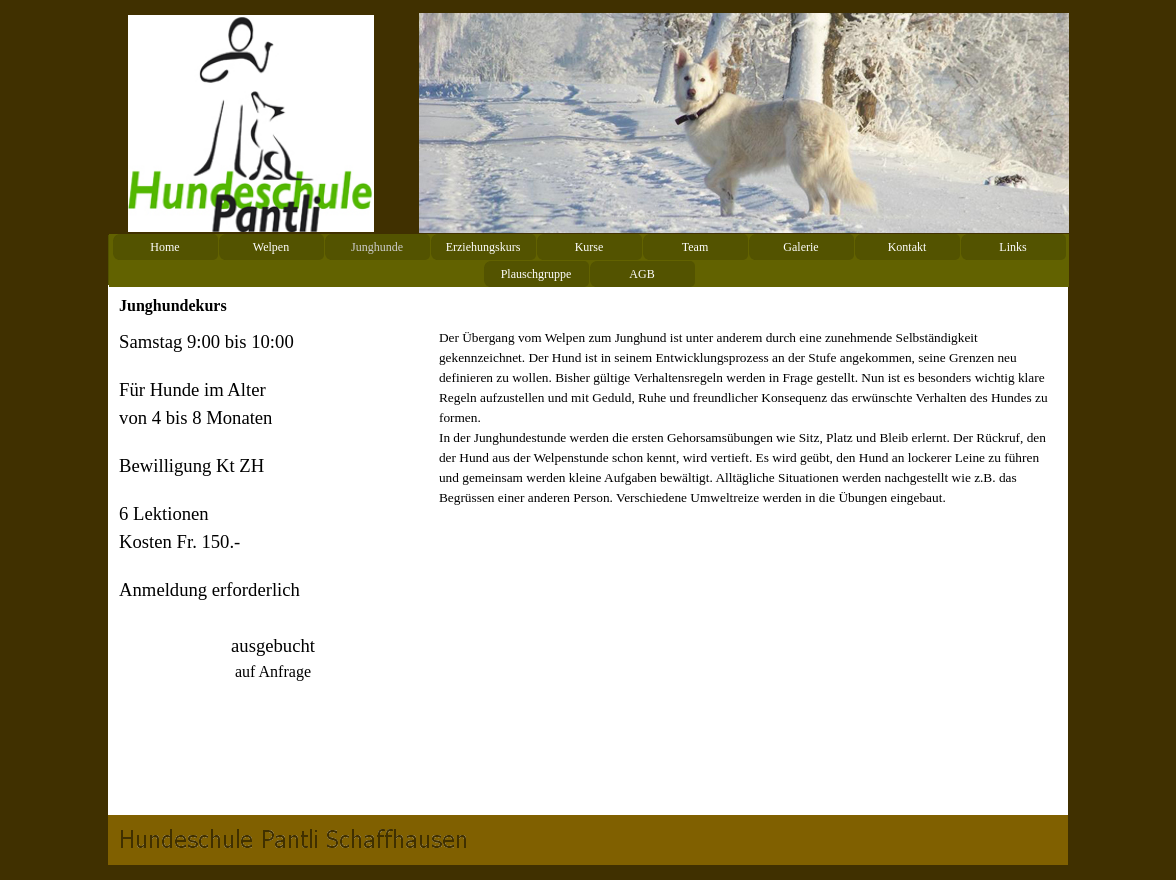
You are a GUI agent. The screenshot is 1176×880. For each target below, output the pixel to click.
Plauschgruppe (536, 274)
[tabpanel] (273, 566)
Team (695, 247)
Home (164, 247)
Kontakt (907, 247)
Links (1012, 247)
